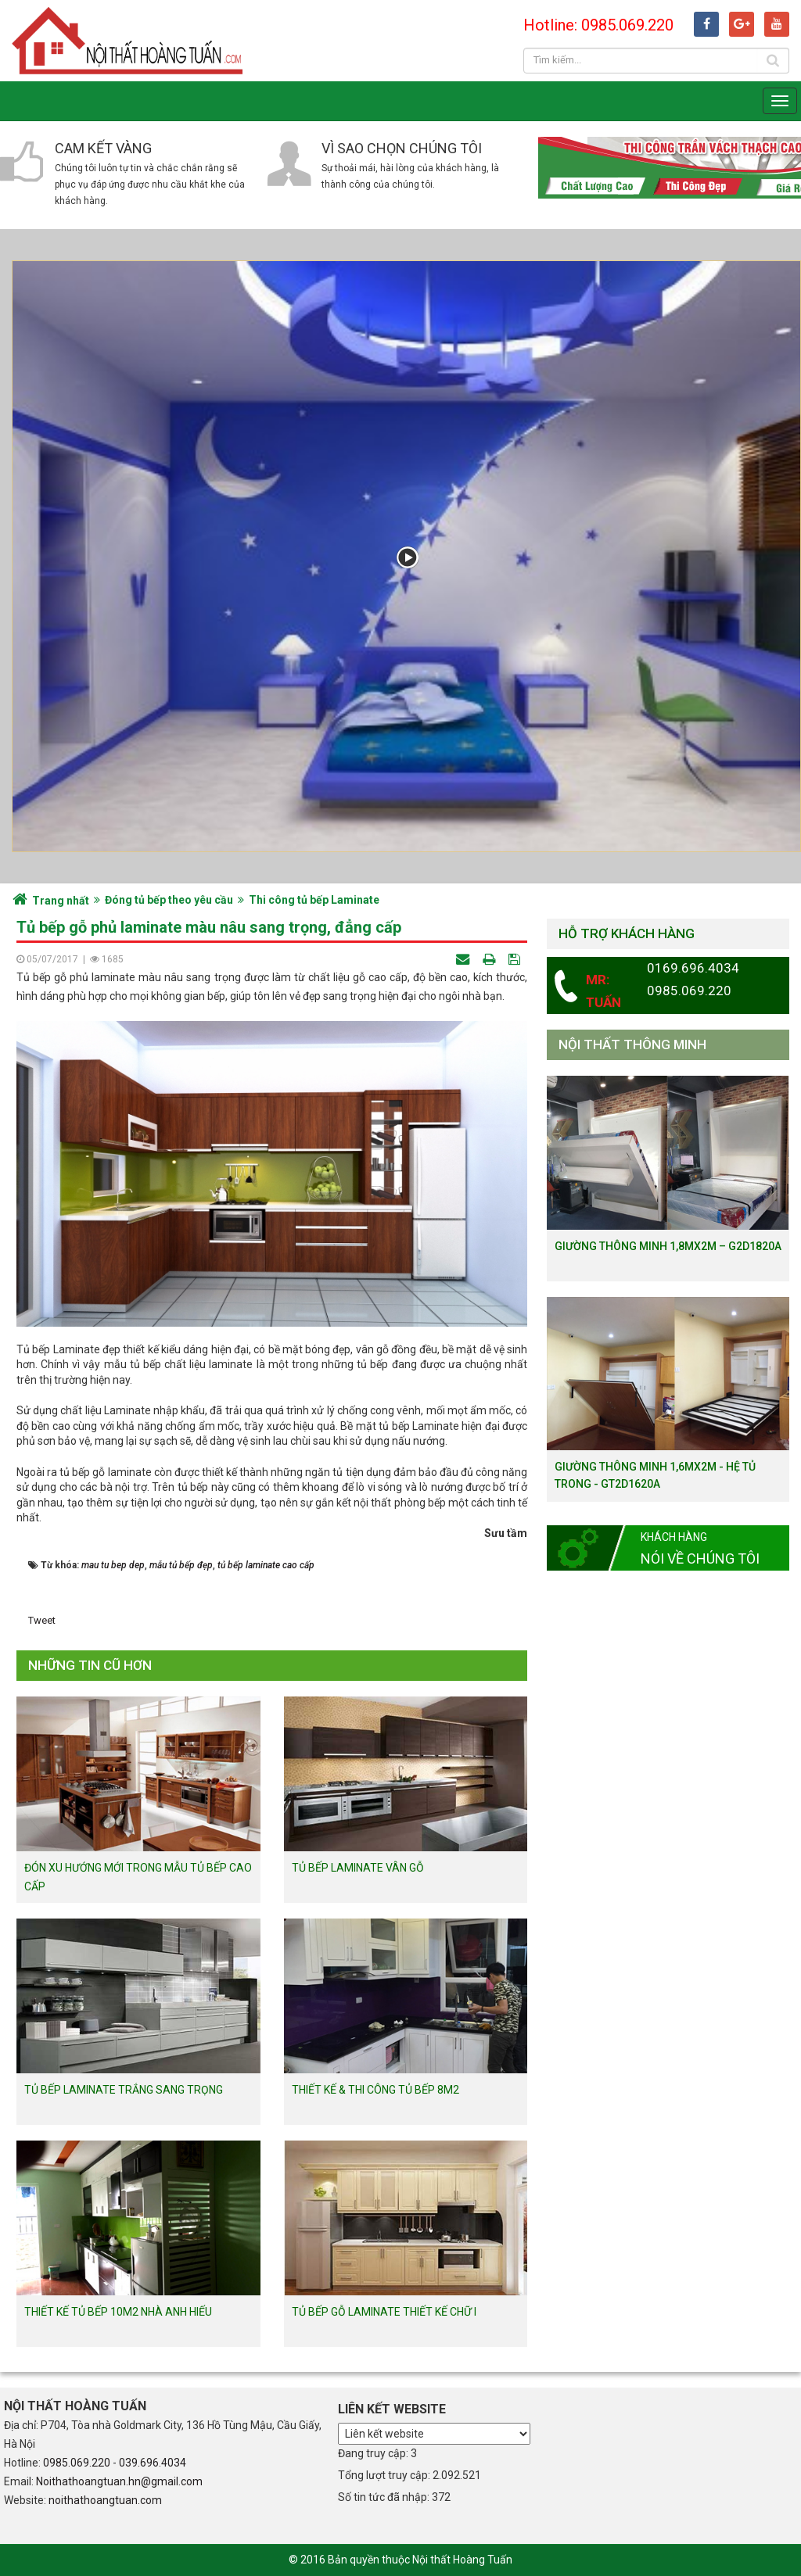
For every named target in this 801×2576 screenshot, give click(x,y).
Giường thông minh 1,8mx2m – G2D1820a (668, 1246)
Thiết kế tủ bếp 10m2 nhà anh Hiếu (118, 2312)
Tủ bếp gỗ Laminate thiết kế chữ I (384, 2312)
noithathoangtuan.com (105, 2500)
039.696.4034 (152, 2462)
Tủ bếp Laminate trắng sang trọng (123, 2089)
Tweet (42, 1620)
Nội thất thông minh (632, 1044)
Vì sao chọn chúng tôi (401, 148)
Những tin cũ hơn (90, 1665)
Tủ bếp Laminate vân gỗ (358, 1867)
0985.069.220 (76, 2462)
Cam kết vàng (103, 148)
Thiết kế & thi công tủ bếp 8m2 (375, 2089)
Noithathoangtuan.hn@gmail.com (119, 2481)
